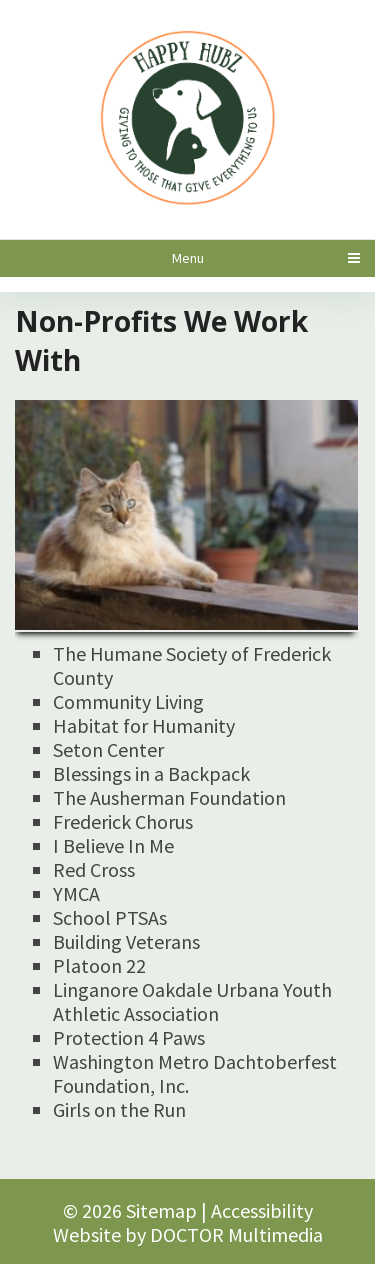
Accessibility (262, 1210)
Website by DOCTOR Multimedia (188, 1234)
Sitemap (161, 1210)
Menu (188, 258)
